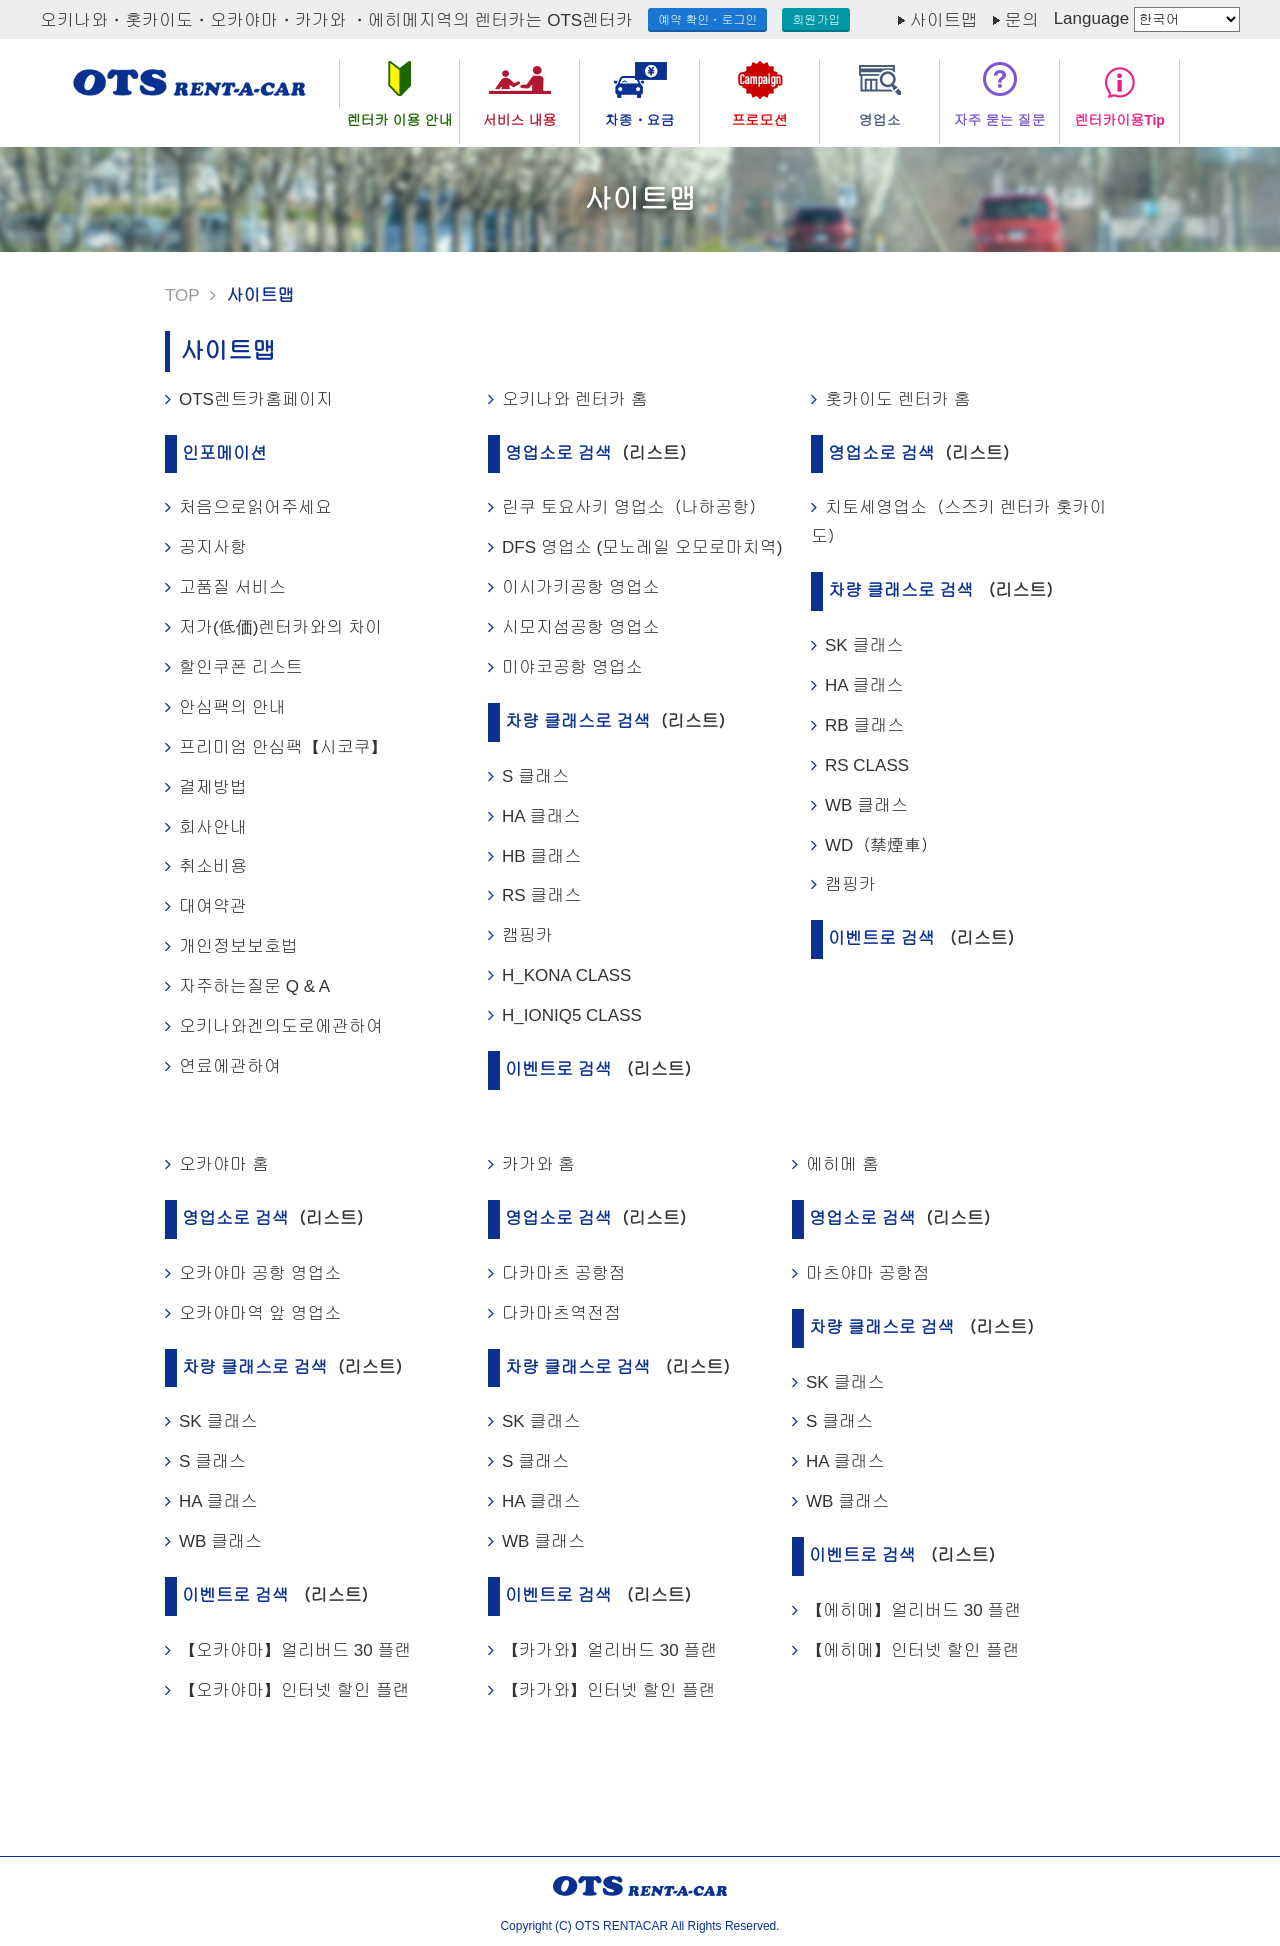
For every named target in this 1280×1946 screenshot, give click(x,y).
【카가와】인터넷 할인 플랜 (608, 1690)
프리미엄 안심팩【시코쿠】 (283, 747)
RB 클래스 (864, 725)
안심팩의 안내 (232, 707)
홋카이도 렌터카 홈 (897, 399)
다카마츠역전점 (561, 1313)
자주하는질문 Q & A (254, 986)
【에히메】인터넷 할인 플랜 (912, 1650)
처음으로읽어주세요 (255, 507)
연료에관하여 (230, 1066)
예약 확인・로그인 (707, 20)
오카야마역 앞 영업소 (260, 1313)
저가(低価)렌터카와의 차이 (280, 627)
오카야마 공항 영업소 (260, 1273)
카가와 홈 (538, 1164)
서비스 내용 (520, 120)
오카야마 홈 (224, 1164)
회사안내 (213, 827)
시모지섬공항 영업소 (581, 627)
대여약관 (213, 906)
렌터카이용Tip (1119, 120)
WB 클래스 (866, 805)
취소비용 (213, 866)
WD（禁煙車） (881, 845)
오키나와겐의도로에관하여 (281, 1026)
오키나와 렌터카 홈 (574, 399)
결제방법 (213, 787)
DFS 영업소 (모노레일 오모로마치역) (642, 547)
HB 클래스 (541, 856)
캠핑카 (527, 935)
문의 (1022, 20)
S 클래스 (535, 776)
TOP (182, 295)
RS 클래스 (541, 895)
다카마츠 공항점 (564, 1273)
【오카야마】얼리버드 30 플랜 (295, 1650)
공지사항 (213, 547)
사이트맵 (944, 20)
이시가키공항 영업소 (581, 587)
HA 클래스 (541, 816)
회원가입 (816, 20)
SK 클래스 (864, 645)
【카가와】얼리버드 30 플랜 (609, 1650)
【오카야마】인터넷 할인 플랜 (294, 1690)
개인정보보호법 (238, 946)
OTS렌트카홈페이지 (256, 399)
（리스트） (654, 453)
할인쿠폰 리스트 (241, 667)
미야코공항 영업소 (572, 667)
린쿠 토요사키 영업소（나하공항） (634, 507)
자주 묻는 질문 (1000, 120)
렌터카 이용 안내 (400, 120)
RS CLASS (867, 765)
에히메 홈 (842, 1164)
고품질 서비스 (232, 587)
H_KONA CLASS (566, 975)
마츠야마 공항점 (868, 1273)
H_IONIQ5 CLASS (572, 1015)
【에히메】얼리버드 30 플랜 (913, 1610)
